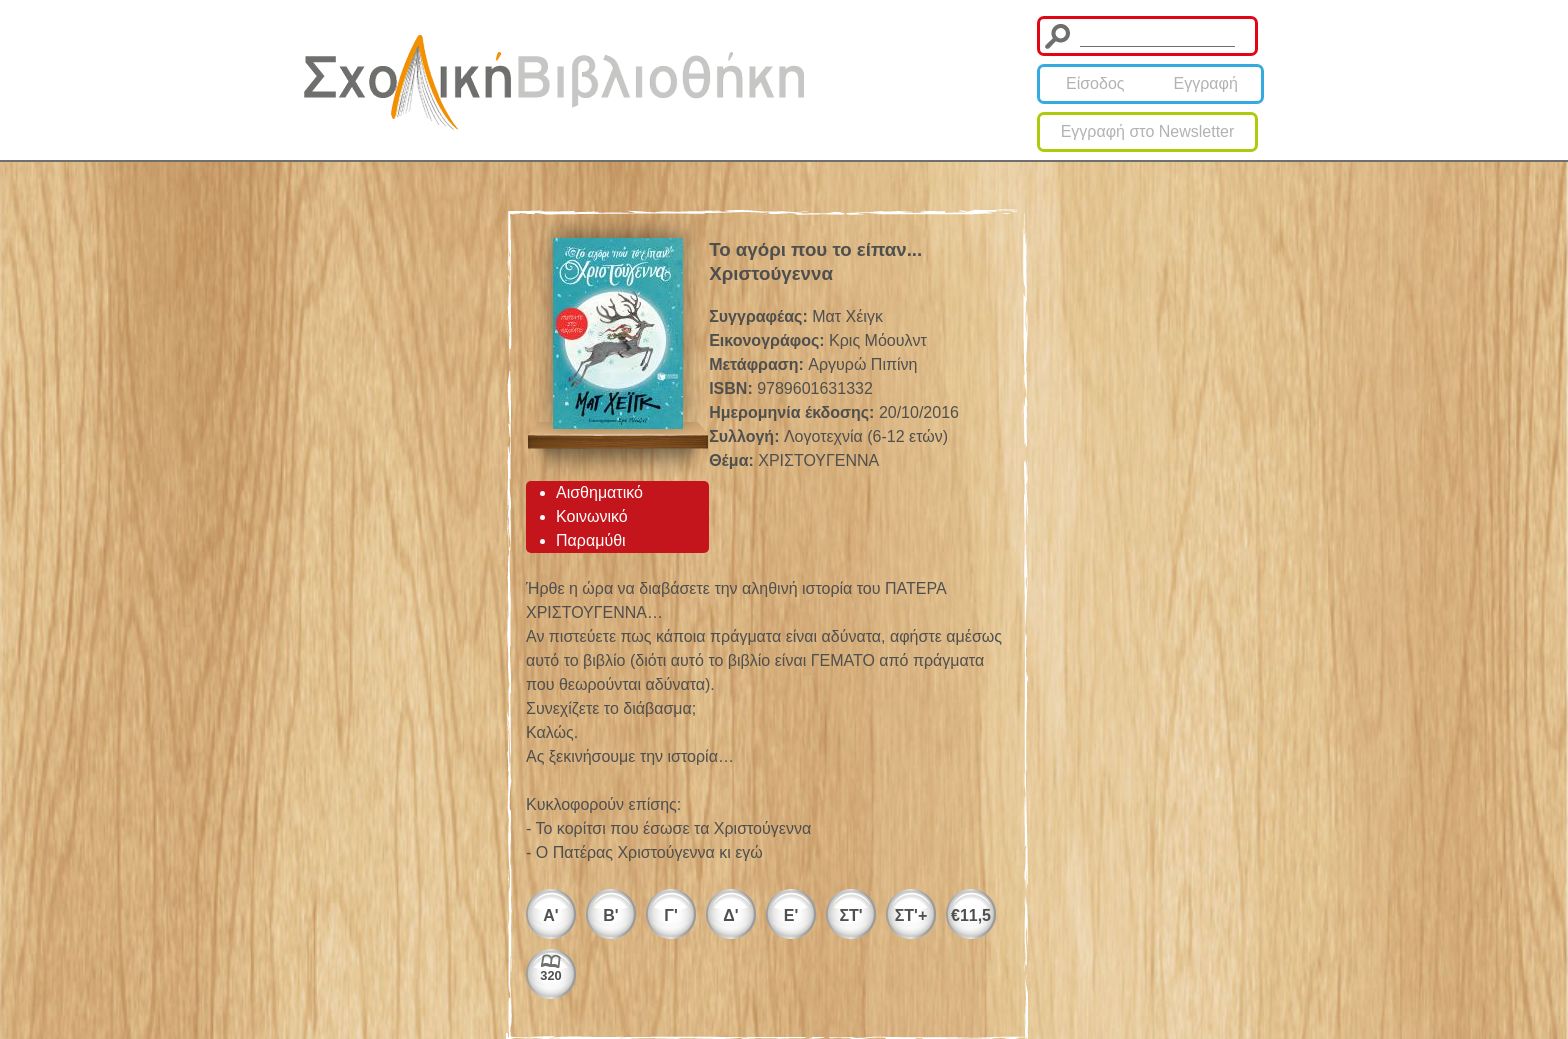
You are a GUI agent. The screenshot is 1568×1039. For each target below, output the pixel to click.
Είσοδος (1095, 83)
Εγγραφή (1206, 83)
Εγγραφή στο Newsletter (1148, 131)
